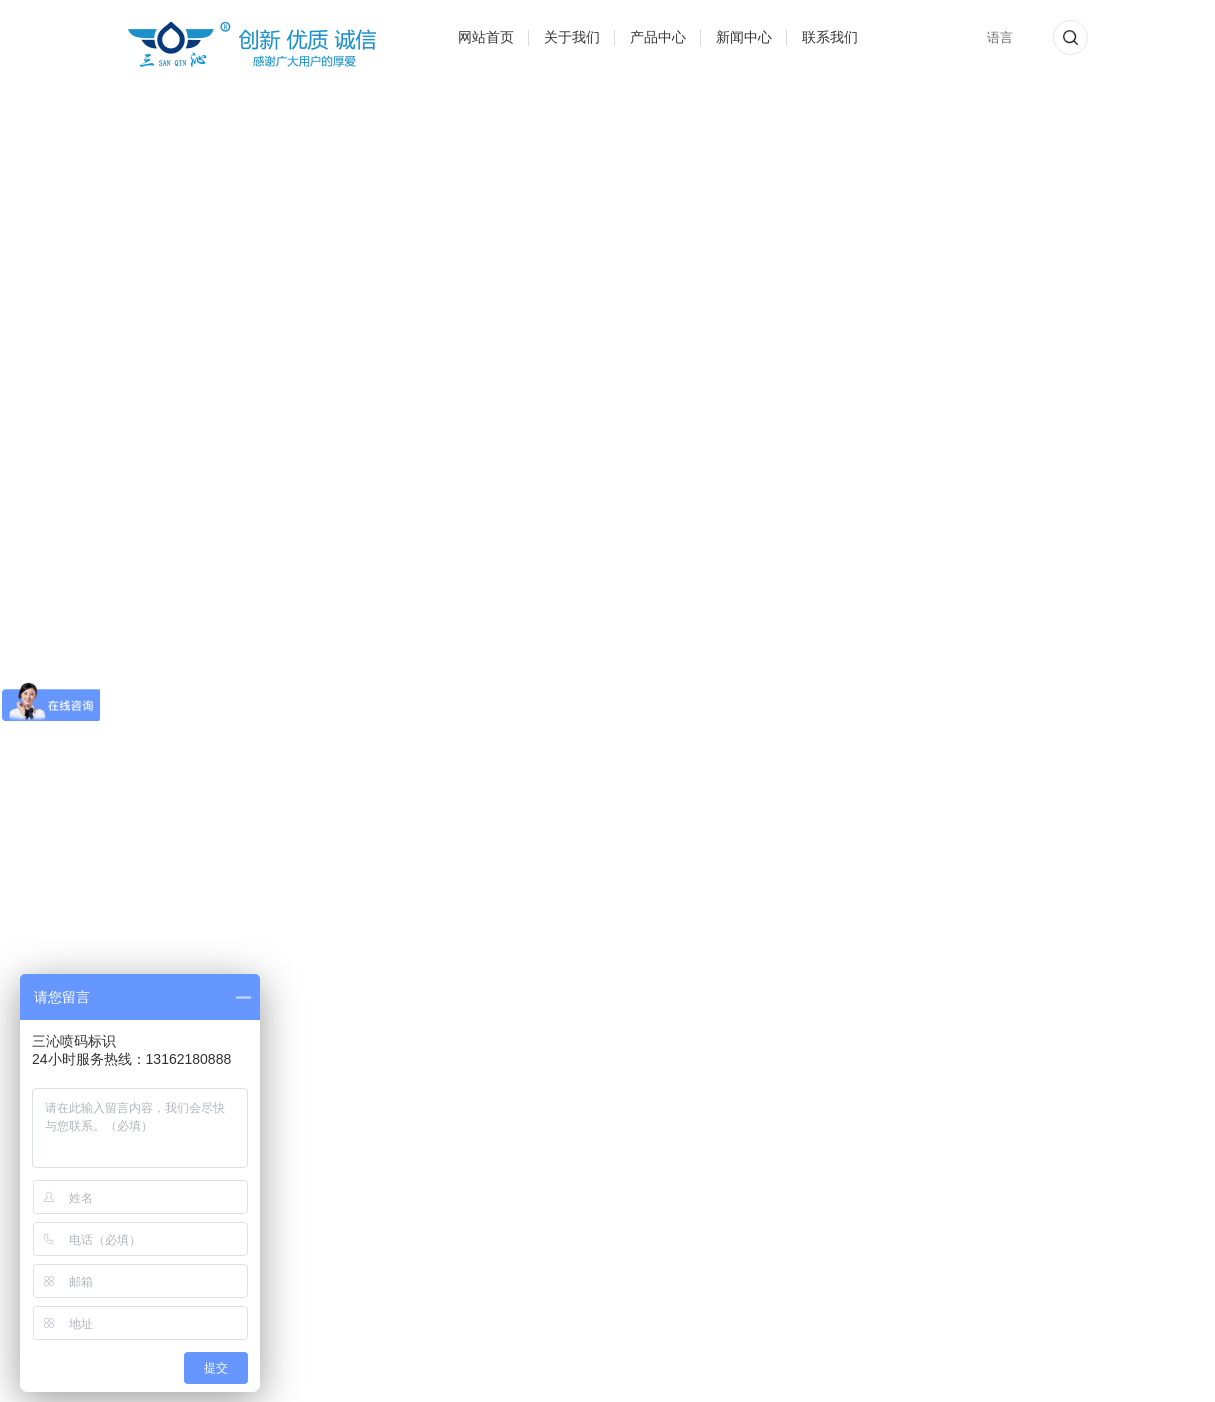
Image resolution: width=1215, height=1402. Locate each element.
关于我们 (572, 37)
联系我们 (830, 37)
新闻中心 (744, 37)
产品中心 (658, 37)
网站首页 (486, 37)
